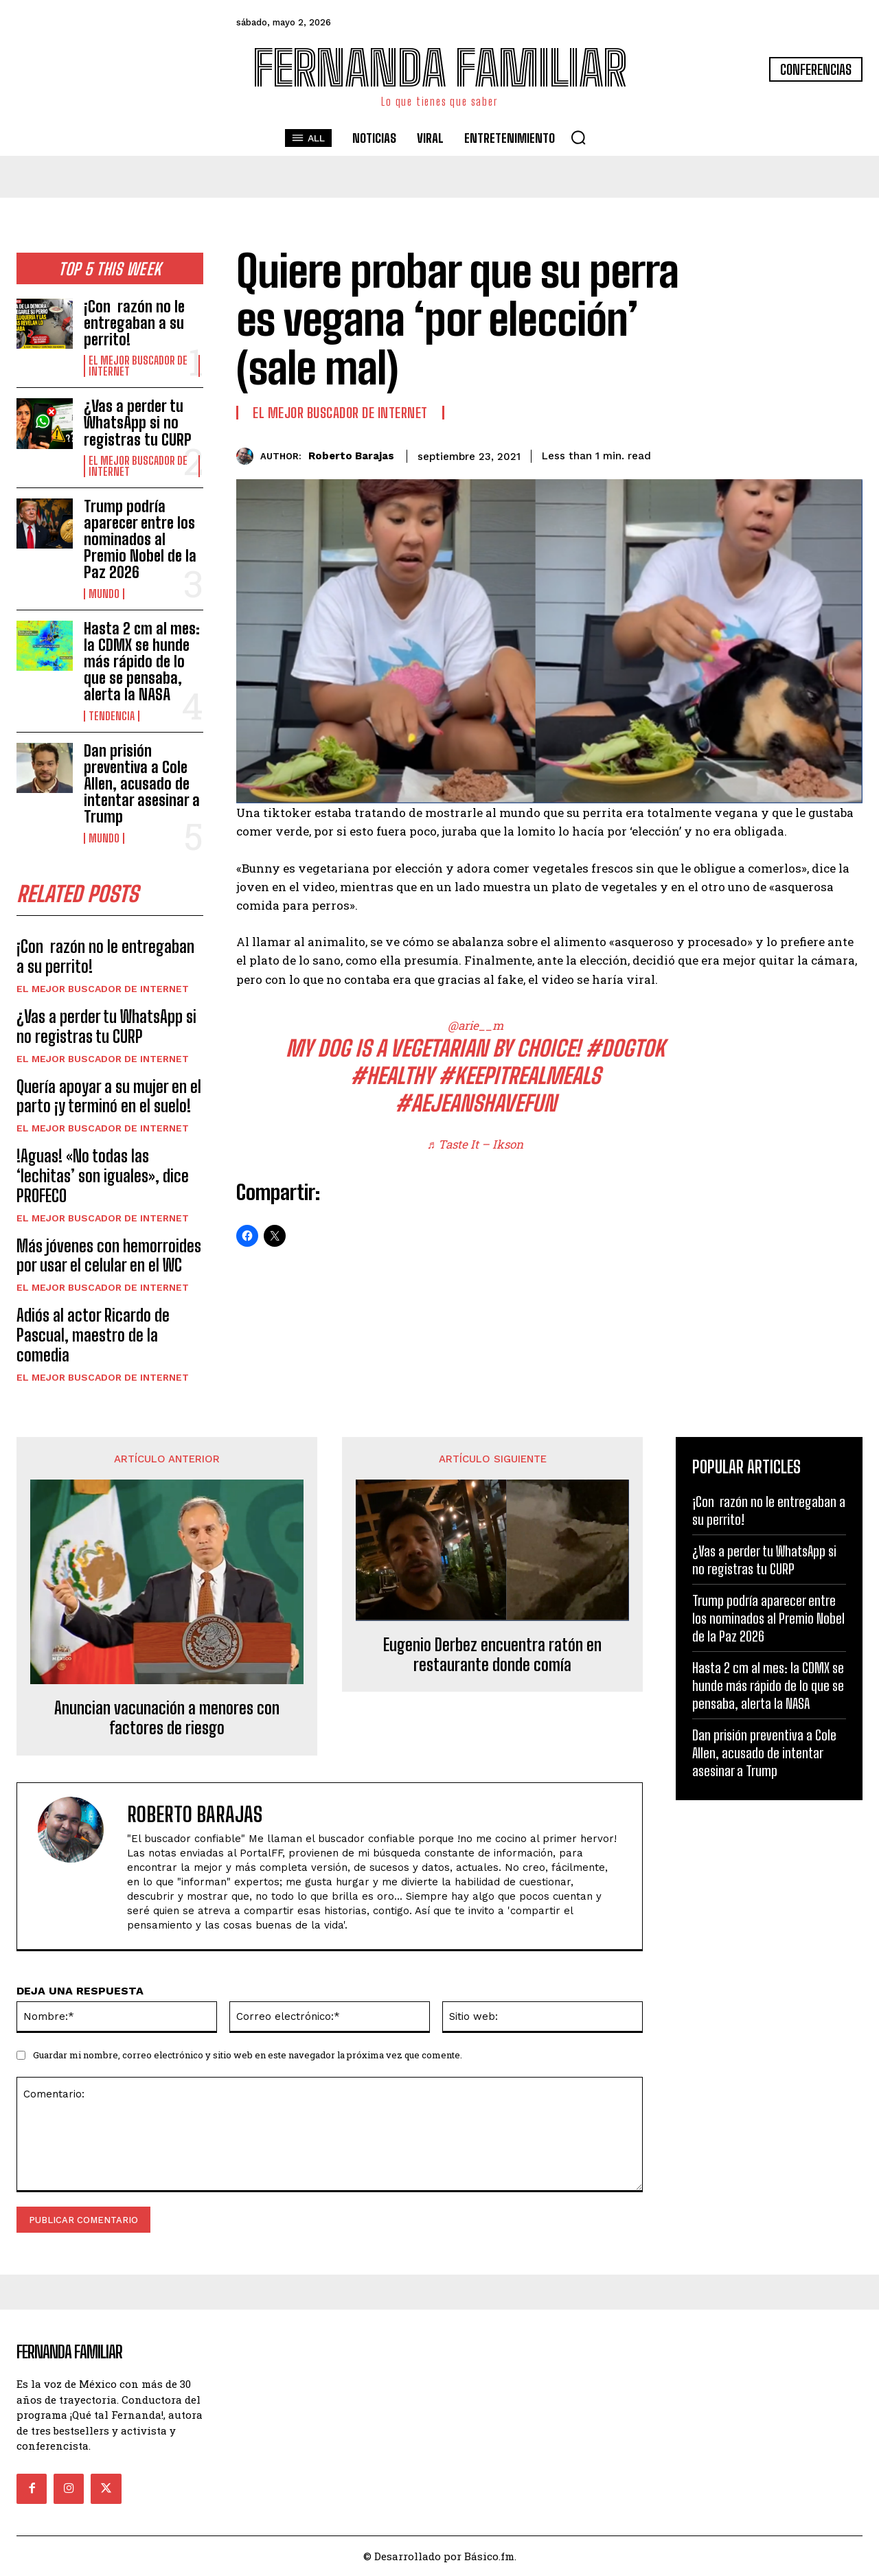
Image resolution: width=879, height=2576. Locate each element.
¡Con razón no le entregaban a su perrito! (134, 323)
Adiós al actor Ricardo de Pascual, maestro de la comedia (93, 1336)
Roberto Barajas (351, 456)
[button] (578, 137)
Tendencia (112, 716)
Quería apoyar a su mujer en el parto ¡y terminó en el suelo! (108, 1096)
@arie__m (475, 1025)
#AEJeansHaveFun (475, 1103)
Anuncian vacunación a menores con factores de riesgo (166, 1718)
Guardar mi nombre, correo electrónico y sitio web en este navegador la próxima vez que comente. (247, 2055)
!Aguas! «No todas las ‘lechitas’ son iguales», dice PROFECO (102, 1176)
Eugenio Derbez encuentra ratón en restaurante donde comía (492, 1655)
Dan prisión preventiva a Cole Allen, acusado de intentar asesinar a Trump (142, 784)
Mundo (104, 593)
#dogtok (625, 1048)
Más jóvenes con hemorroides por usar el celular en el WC (108, 1256)
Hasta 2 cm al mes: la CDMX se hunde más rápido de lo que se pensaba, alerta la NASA (142, 661)
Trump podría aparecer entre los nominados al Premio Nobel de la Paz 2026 (140, 539)
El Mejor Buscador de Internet (138, 366)
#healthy (391, 1076)
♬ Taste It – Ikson (475, 1144)
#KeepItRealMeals (519, 1076)
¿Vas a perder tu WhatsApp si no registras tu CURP (138, 422)
